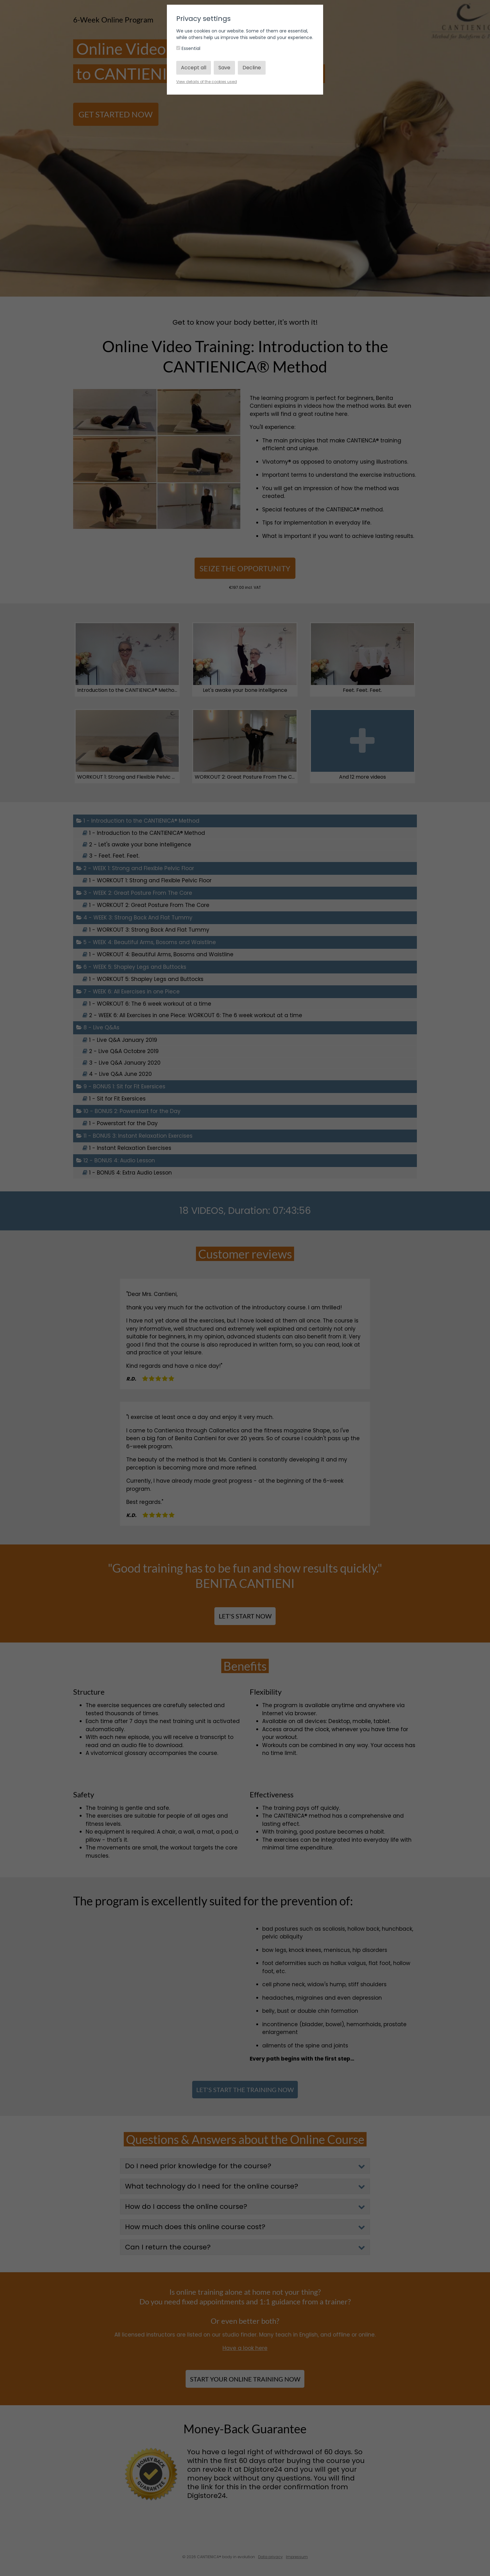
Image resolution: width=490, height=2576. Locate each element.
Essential (188, 48)
